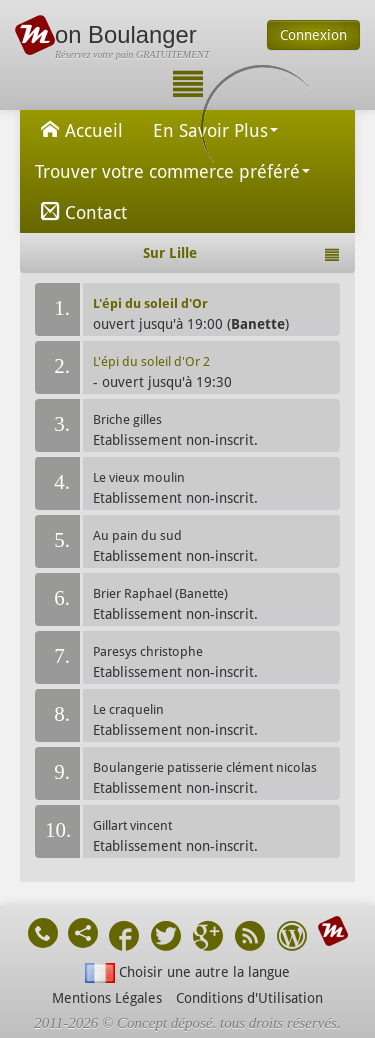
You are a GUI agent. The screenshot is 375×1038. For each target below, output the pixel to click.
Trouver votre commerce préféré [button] (172, 171)
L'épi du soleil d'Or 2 (151, 361)
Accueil (79, 129)
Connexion (313, 35)
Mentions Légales (107, 998)
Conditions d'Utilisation (249, 998)
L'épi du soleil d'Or (150, 303)
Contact (81, 211)
